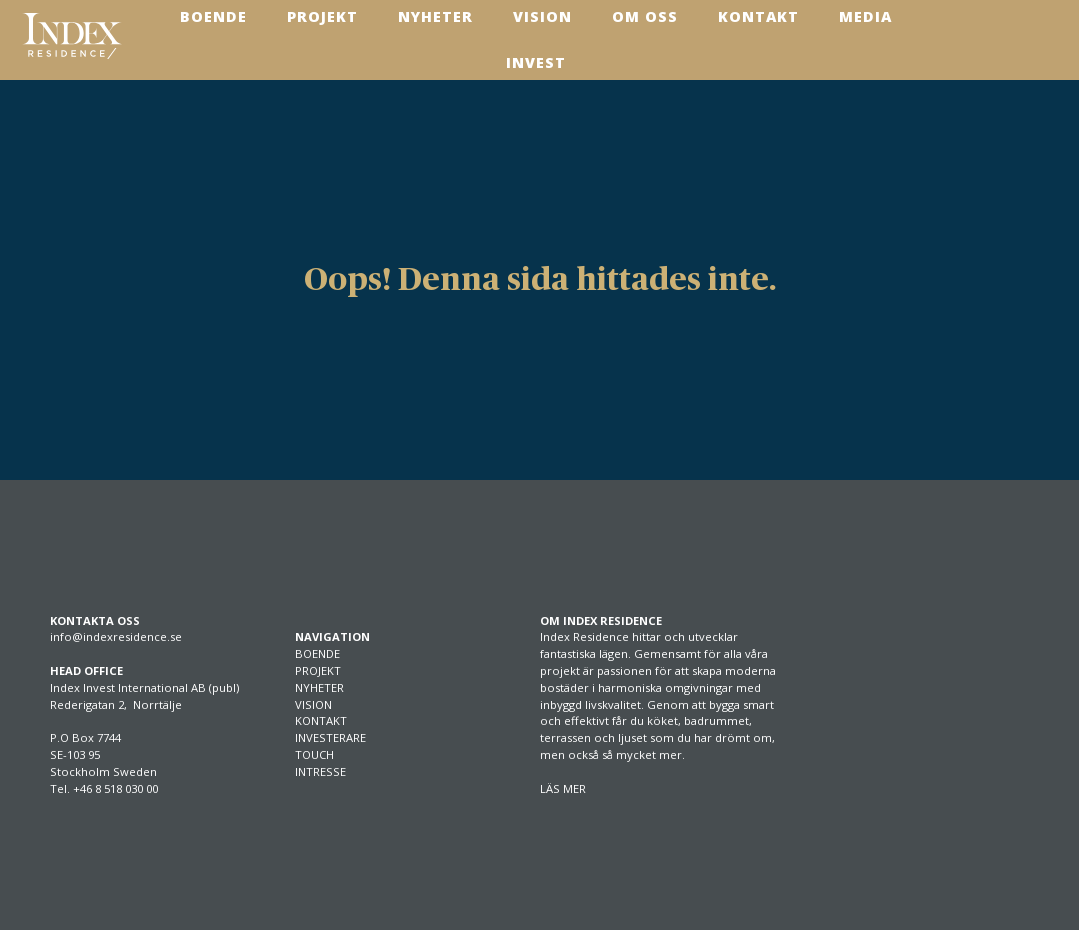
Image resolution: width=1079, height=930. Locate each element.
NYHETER (319, 687)
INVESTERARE (330, 737)
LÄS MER (563, 788)
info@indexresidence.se (116, 636)
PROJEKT (318, 670)
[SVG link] (72, 36)
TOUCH (314, 754)
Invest (536, 62)
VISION (313, 704)
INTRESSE (320, 771)
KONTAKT (321, 720)
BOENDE (317, 653)
